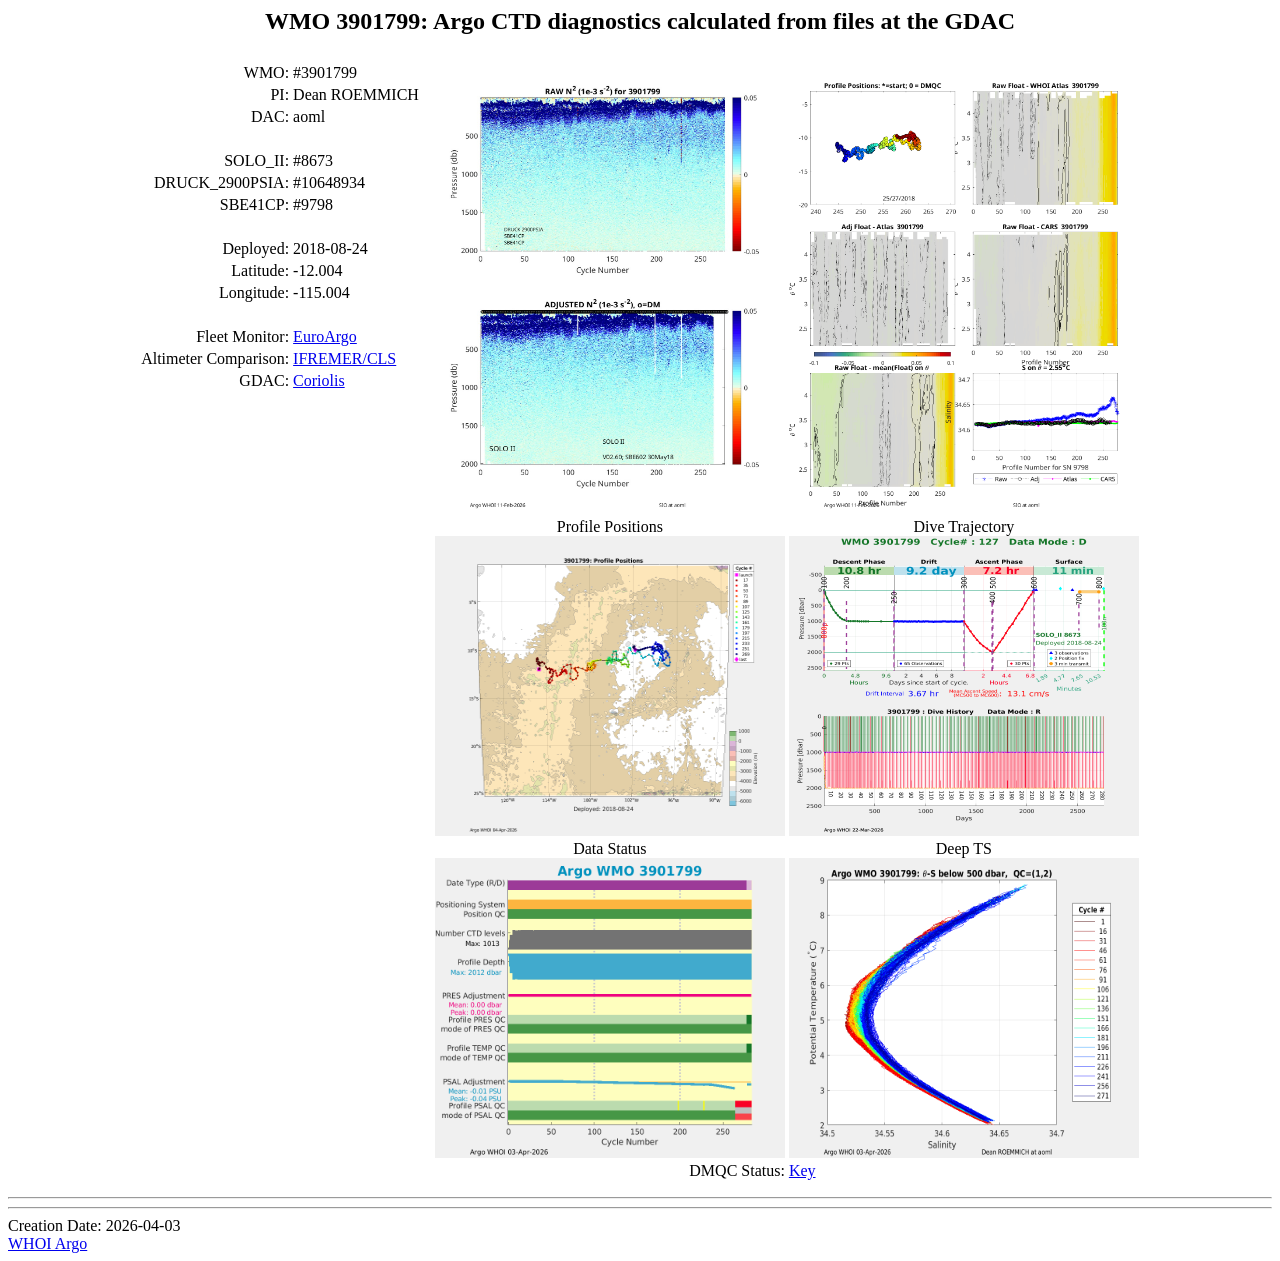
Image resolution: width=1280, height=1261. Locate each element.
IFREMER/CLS (344, 358)
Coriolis (319, 380)
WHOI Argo (47, 1243)
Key (802, 1170)
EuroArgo (325, 336)
